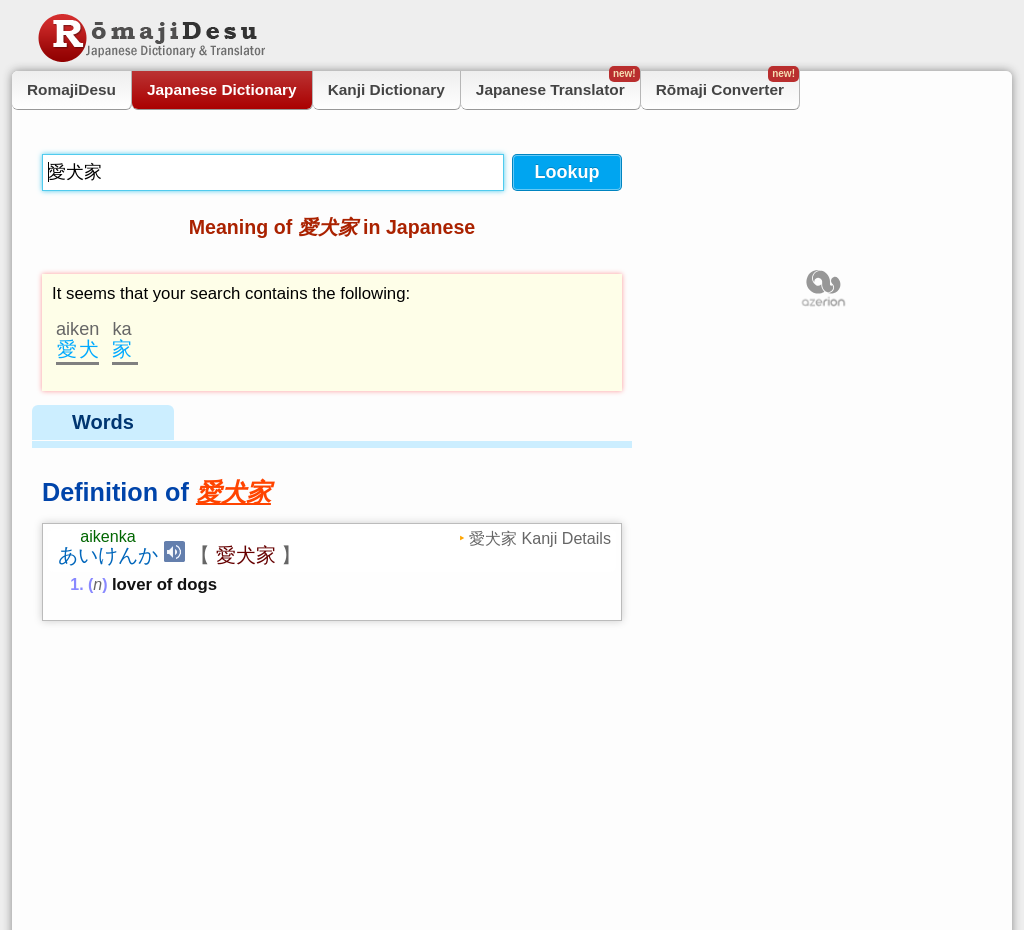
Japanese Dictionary (222, 89)
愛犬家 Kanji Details (540, 538)
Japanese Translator (558, 84)
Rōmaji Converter (727, 84)
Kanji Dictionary (386, 89)
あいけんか (108, 555)
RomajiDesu (71, 89)
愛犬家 (246, 555)
